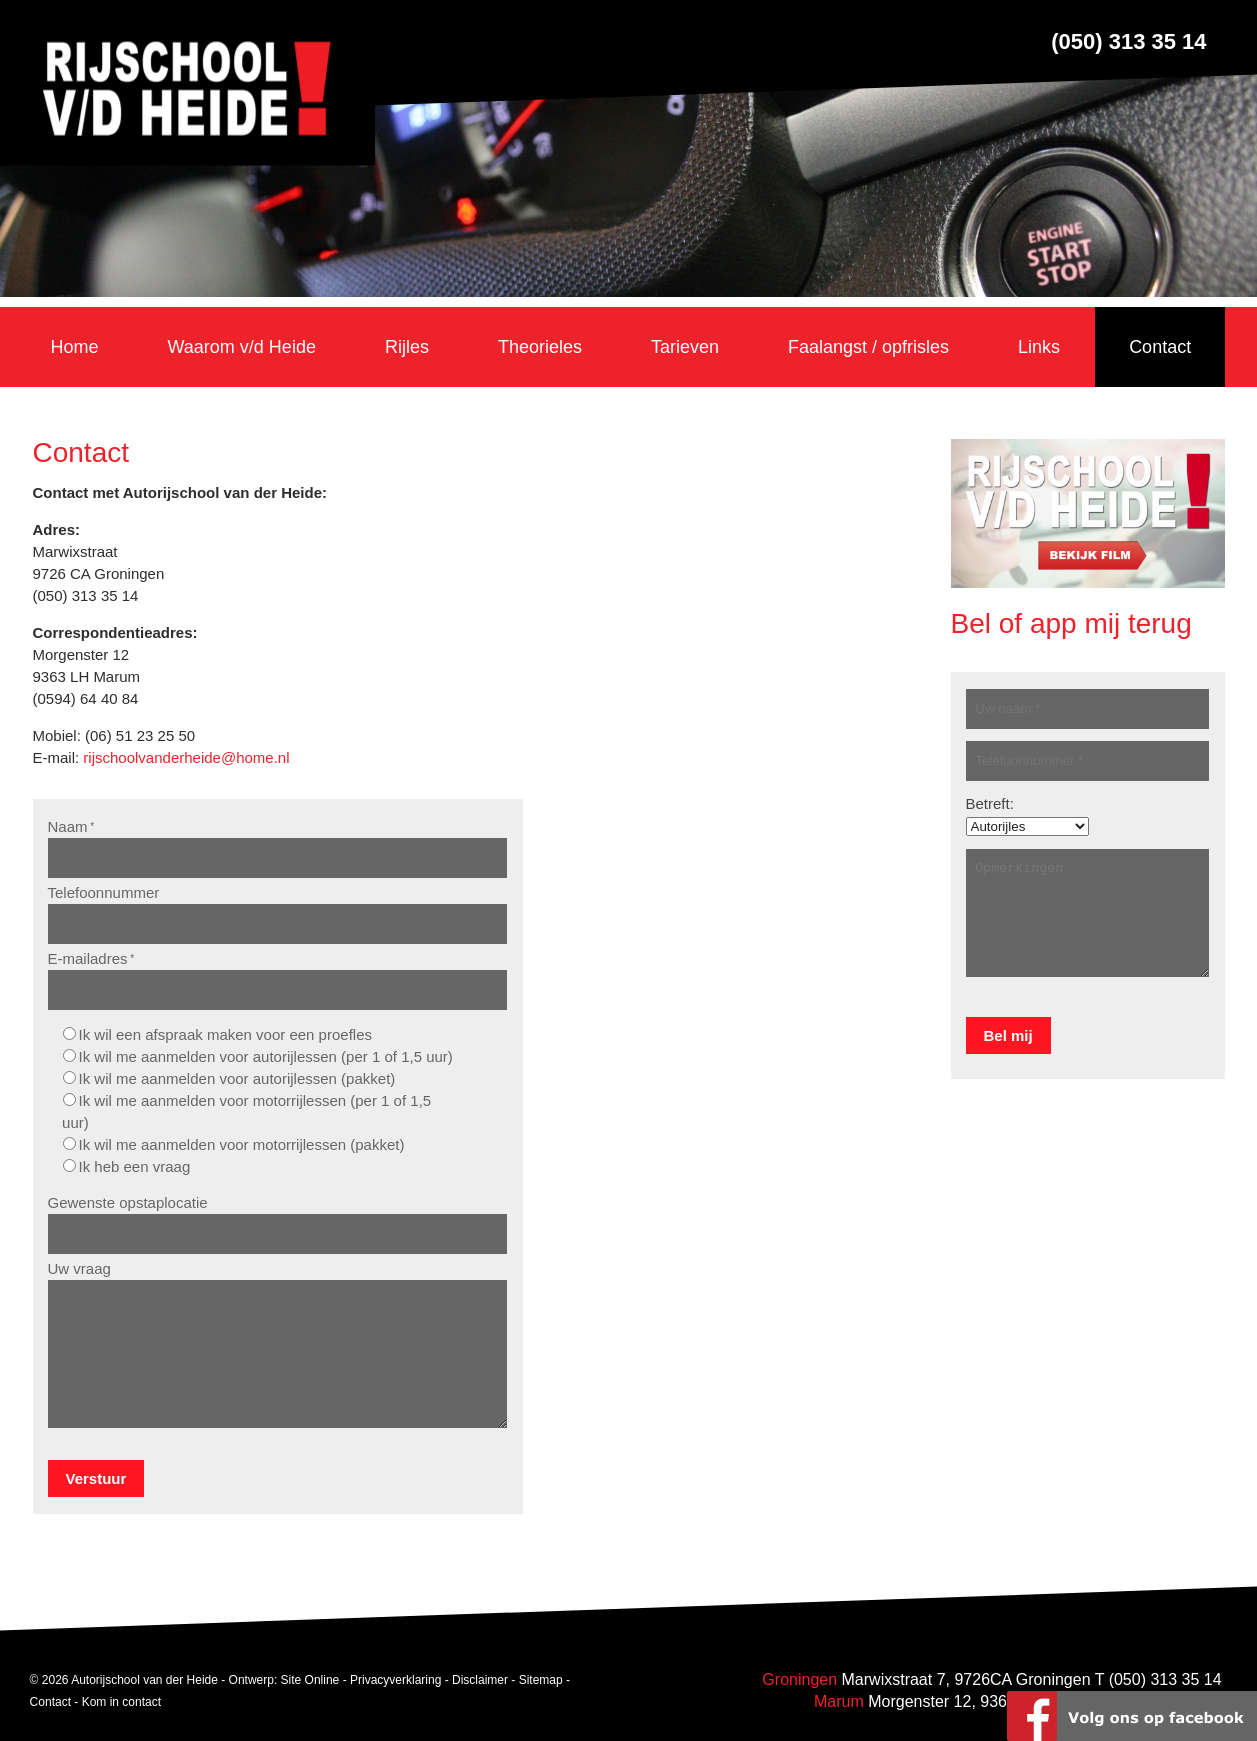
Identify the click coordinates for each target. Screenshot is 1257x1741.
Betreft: (990, 803)
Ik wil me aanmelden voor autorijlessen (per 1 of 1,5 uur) (266, 1056)
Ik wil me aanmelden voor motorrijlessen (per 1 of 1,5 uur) (246, 1111)
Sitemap (541, 1679)
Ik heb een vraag (135, 1166)
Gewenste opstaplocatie (128, 1202)
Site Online (310, 1679)
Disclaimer (480, 1679)
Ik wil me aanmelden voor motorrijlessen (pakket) (242, 1144)
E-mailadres (91, 958)
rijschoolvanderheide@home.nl (186, 757)
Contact (50, 1701)
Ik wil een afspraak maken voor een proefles (226, 1034)
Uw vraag (79, 1268)
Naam (71, 826)
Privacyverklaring (395, 1679)
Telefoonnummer (104, 892)
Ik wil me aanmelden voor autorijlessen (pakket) (237, 1078)
